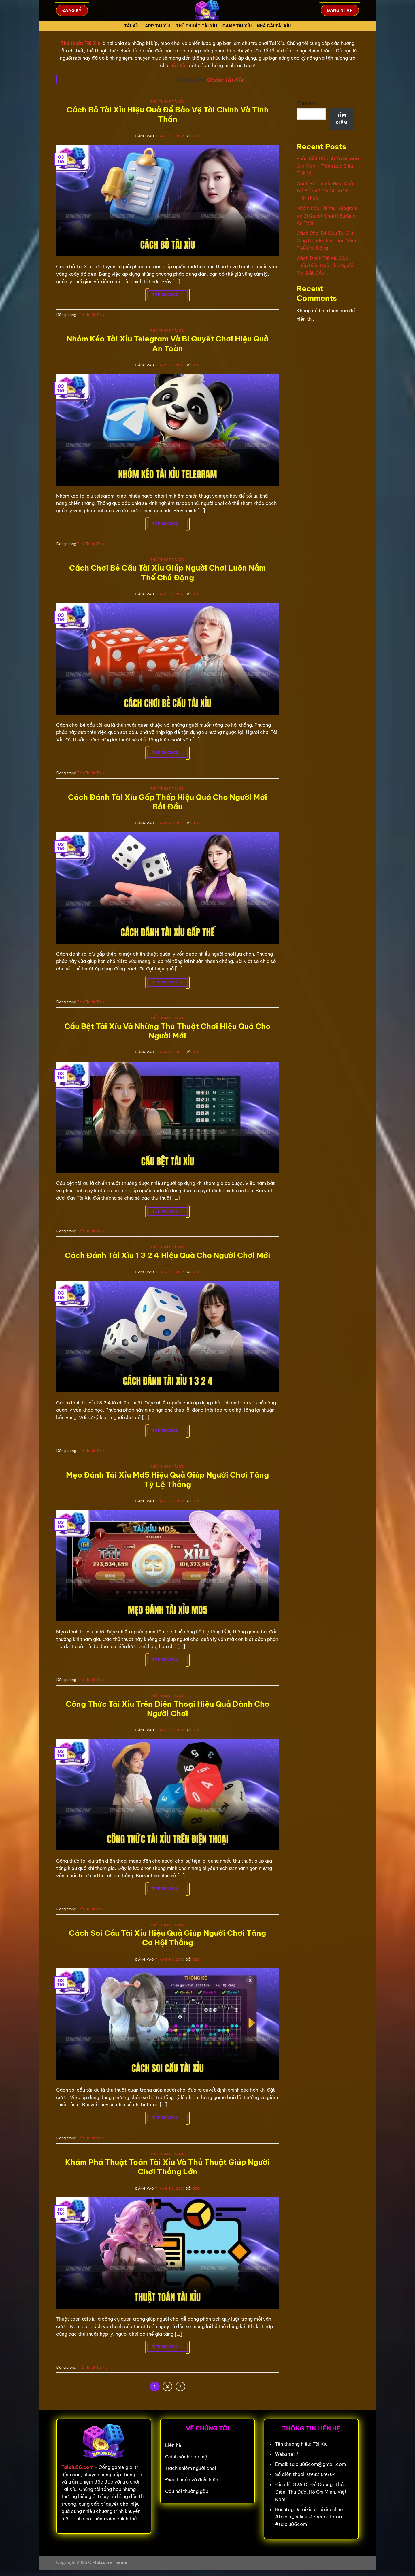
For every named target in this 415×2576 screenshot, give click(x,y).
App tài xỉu (158, 26)
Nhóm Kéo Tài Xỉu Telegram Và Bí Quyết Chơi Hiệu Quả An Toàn (168, 343)
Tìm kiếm (306, 103)
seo (196, 136)
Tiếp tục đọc (167, 294)
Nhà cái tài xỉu (274, 26)
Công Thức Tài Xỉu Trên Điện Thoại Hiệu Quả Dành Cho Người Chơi (167, 1708)
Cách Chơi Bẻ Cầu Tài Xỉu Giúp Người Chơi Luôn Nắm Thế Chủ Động (167, 572)
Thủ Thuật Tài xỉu (196, 26)
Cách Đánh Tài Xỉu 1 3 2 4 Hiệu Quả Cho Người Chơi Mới (167, 1255)
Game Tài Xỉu (225, 79)
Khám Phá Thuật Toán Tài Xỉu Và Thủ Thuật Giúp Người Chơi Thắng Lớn (167, 2166)
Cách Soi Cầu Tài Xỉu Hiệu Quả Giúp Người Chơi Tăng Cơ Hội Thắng (167, 1937)
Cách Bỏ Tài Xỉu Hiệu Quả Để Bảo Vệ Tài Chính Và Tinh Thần (168, 114)
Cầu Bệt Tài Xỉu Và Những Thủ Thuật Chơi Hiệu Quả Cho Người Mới (167, 1030)
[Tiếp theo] (180, 2386)
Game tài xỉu (237, 26)
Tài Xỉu (132, 26)
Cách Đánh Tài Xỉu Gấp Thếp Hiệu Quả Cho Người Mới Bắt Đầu (167, 801)
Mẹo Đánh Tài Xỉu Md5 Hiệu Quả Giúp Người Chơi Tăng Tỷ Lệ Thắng (167, 1479)
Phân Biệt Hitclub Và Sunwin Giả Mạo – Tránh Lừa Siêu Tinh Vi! (328, 166)
